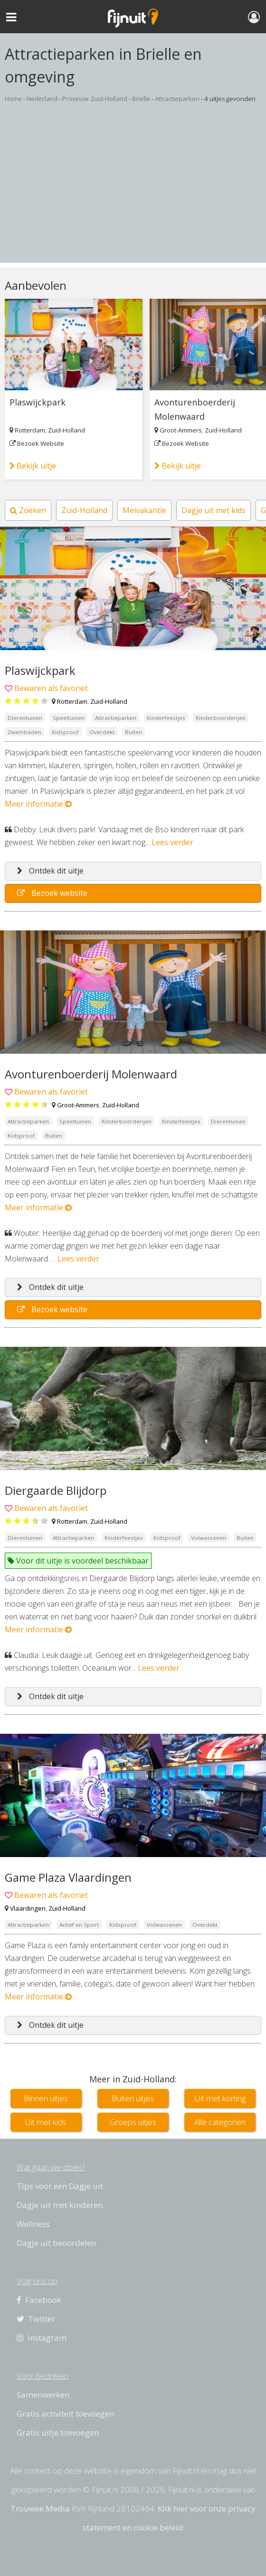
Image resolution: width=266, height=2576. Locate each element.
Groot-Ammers (181, 430)
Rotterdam (30, 430)
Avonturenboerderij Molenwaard (194, 409)
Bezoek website (52, 893)
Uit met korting (220, 2098)
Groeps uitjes (133, 2121)
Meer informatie (38, 804)
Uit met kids (45, 2121)
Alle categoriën (220, 2121)
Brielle (141, 98)
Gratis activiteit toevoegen (65, 2413)
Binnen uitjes (46, 2098)
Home (13, 98)
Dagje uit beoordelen (56, 2242)
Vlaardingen (28, 1908)
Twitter (36, 2318)
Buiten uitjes (133, 2098)
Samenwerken (43, 2394)
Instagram (41, 2337)
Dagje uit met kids (213, 510)
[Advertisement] (133, 196)
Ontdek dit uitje (50, 870)
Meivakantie (144, 510)
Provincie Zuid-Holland (94, 98)
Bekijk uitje (33, 465)
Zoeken (28, 510)
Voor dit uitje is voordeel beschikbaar (78, 1560)
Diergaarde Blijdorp (55, 1490)
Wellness (33, 2223)
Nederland (42, 98)
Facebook (39, 2299)
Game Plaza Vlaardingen (68, 1877)
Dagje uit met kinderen (60, 2204)
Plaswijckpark (38, 402)
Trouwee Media (40, 2508)
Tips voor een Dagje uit (60, 2185)
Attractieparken (177, 98)
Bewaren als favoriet (51, 688)
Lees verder (172, 842)
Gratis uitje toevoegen (58, 2432)
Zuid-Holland (66, 430)
